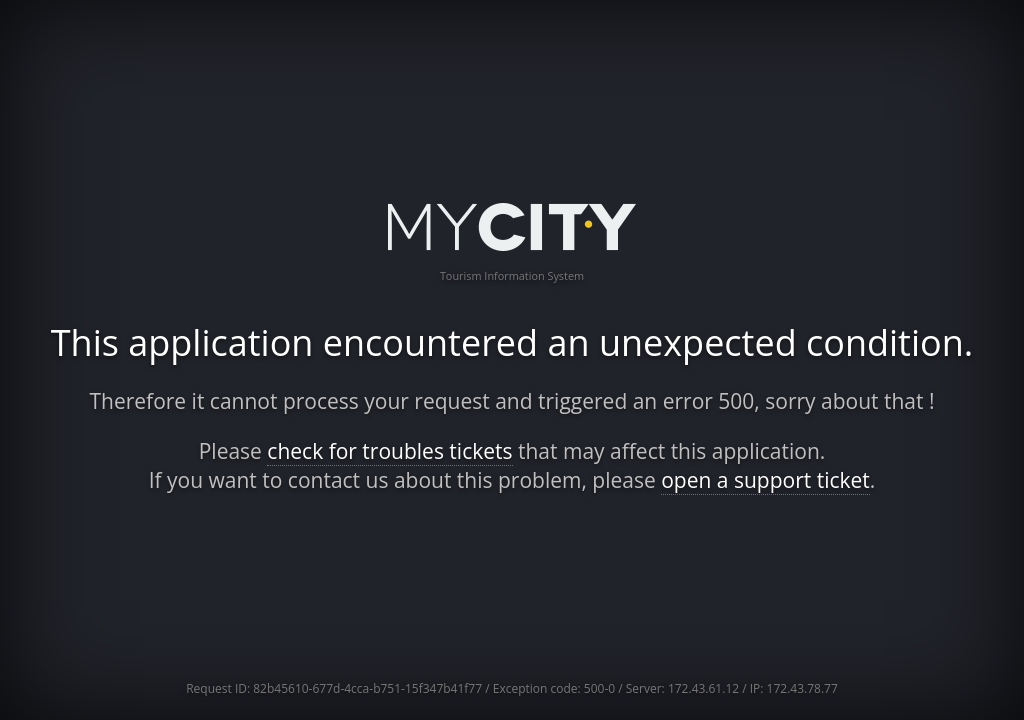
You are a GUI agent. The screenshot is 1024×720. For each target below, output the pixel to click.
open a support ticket (765, 480)
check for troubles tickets (389, 451)
